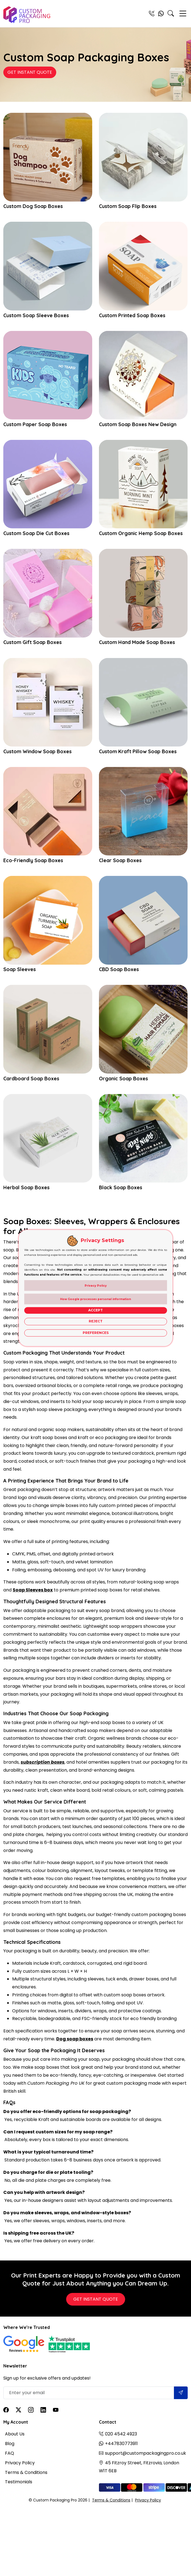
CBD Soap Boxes (119, 969)
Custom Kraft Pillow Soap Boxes (138, 752)
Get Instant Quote (29, 72)
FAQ (9, 2453)
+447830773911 (121, 2443)
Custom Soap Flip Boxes (128, 206)
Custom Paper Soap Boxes (35, 424)
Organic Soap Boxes (123, 1079)
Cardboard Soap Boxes (31, 1079)
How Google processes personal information (95, 1299)
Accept (95, 1310)
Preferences (96, 1333)
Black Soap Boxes (120, 1188)
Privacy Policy (20, 2463)
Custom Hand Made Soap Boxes (137, 642)
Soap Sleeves (19, 969)
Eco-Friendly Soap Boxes (33, 860)
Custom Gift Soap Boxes (32, 642)
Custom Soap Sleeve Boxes (36, 316)
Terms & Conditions (26, 2472)
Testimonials (18, 2482)
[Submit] (181, 2392)
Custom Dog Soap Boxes (33, 206)
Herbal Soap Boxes (26, 1188)
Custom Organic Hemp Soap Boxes (141, 533)
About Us (15, 2434)
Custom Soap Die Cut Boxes (36, 533)
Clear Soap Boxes (120, 860)
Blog (9, 2443)
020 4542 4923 (121, 2434)
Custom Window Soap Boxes (37, 752)
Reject (96, 1321)
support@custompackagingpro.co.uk (145, 2453)
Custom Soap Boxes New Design (137, 424)
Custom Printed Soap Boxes (132, 316)
